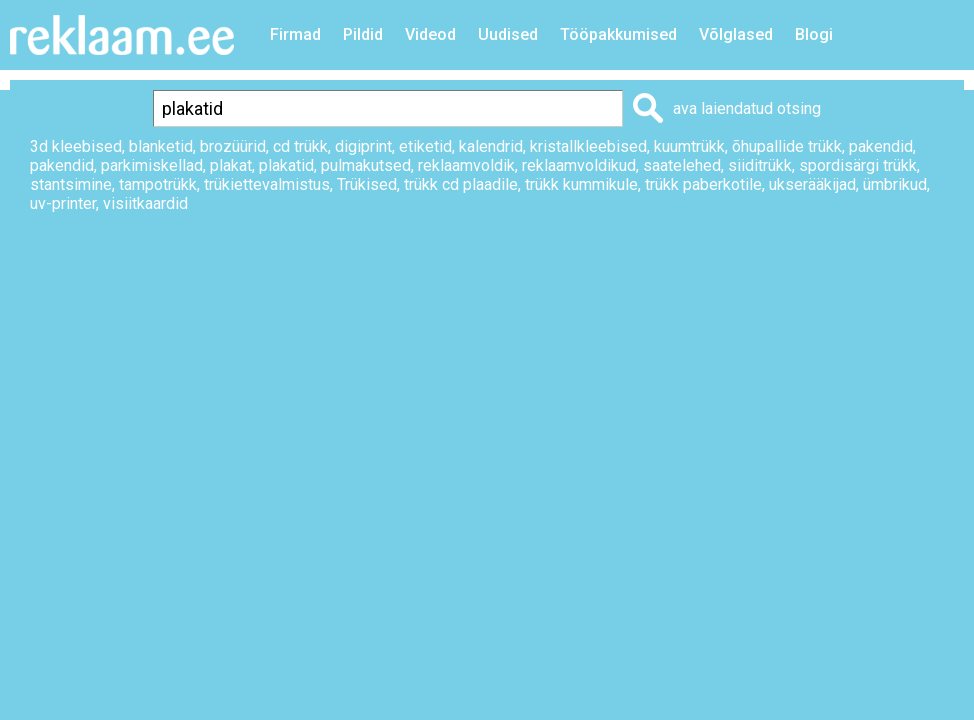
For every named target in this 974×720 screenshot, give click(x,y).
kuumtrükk (689, 146)
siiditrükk (760, 165)
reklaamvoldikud (579, 165)
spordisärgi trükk (858, 165)
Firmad (295, 34)
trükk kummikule (581, 184)
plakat (231, 165)
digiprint (363, 146)
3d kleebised (76, 146)
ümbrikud (895, 184)
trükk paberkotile (703, 184)
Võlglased (736, 34)
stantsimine (71, 184)
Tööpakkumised (618, 34)
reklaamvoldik (466, 165)
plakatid (286, 165)
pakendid (881, 146)
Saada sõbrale (910, 271)
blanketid (161, 146)
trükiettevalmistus (267, 184)
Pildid (363, 34)
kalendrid (491, 146)
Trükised (367, 184)
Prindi (617, 271)
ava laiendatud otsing (747, 108)
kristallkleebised (588, 146)
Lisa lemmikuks (747, 271)
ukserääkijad (812, 184)
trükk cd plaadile (461, 184)
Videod (430, 34)
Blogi (814, 34)
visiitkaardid (145, 203)
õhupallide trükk (787, 146)
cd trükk (300, 146)
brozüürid (233, 146)
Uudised (508, 34)
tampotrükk (158, 184)
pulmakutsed (366, 165)
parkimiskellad (152, 165)
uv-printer (63, 203)
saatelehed (682, 165)
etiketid (425, 146)
